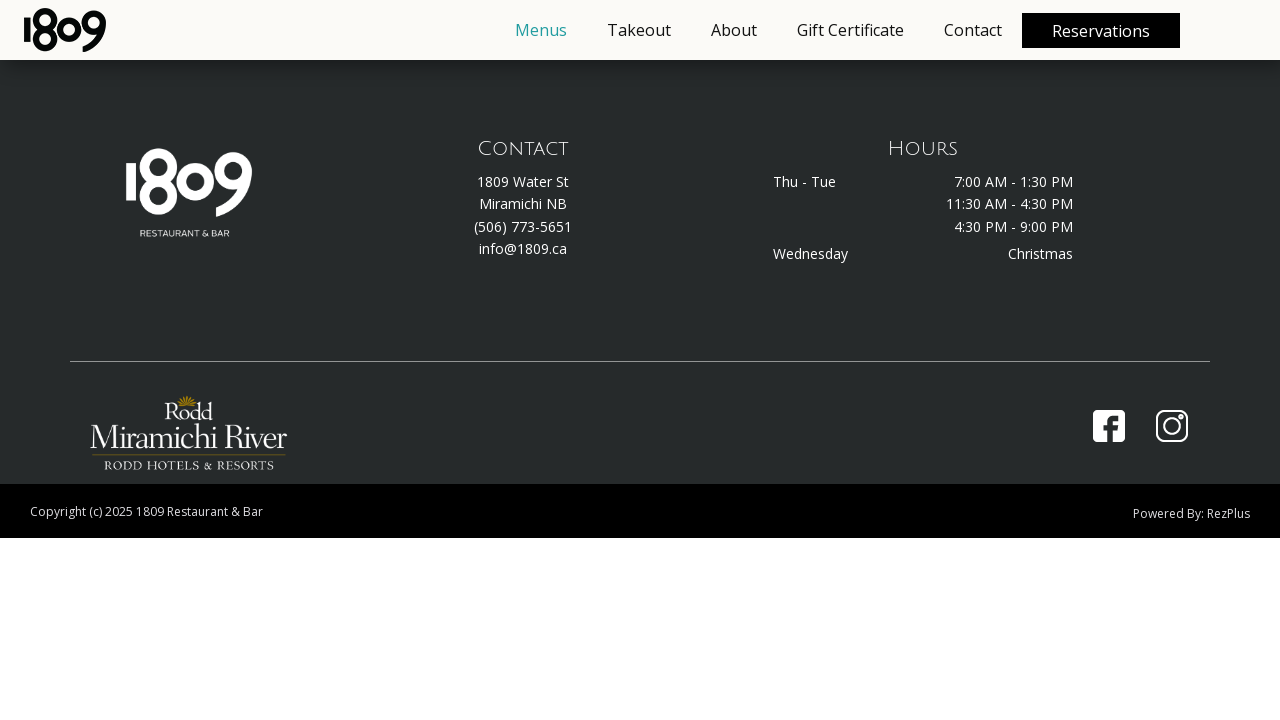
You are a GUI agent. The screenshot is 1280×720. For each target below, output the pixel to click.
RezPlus (1228, 513)
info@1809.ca (523, 248)
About (734, 30)
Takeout (639, 30)
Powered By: (1170, 513)
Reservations (1101, 31)
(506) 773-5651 (523, 226)
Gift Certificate (850, 30)
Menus (541, 30)
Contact (973, 30)
